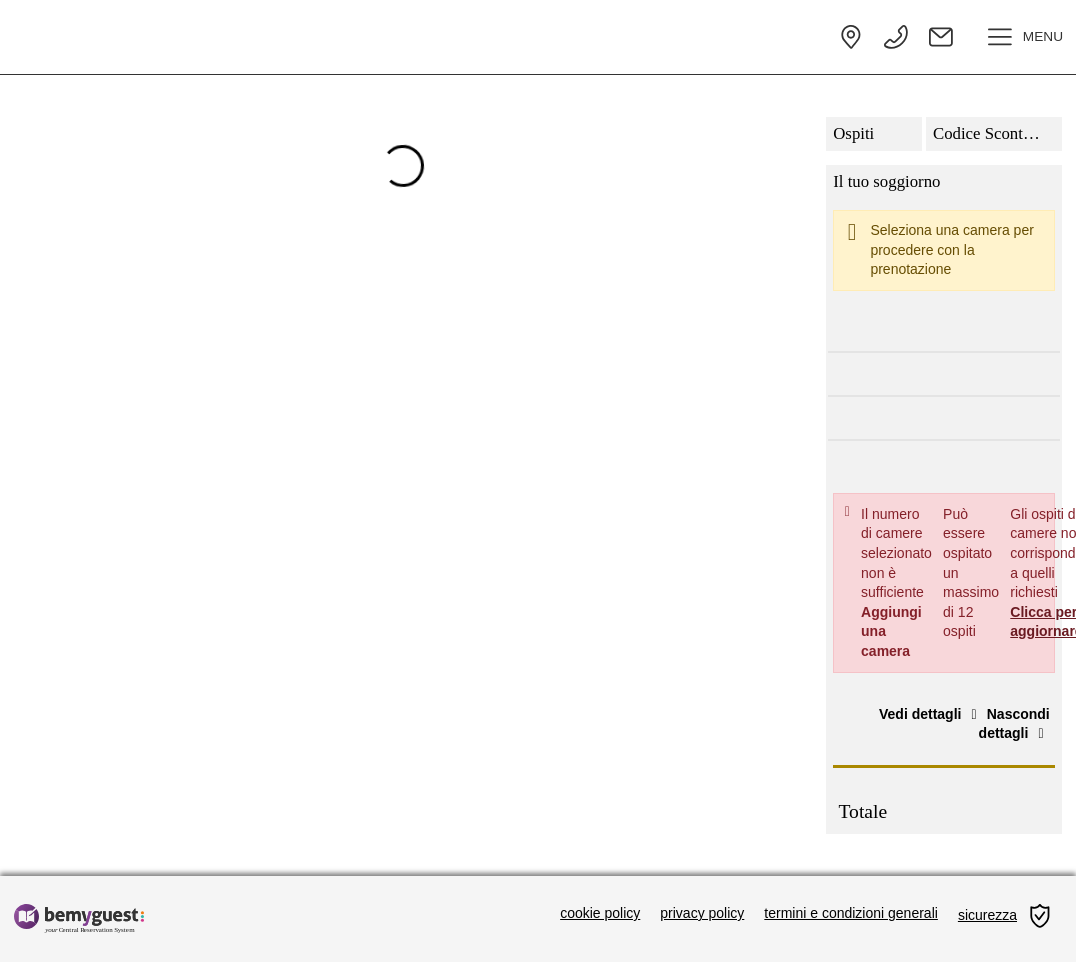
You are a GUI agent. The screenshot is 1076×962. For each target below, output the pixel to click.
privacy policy (702, 913)
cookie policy (600, 913)
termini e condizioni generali (851, 913)
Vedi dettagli (931, 714)
